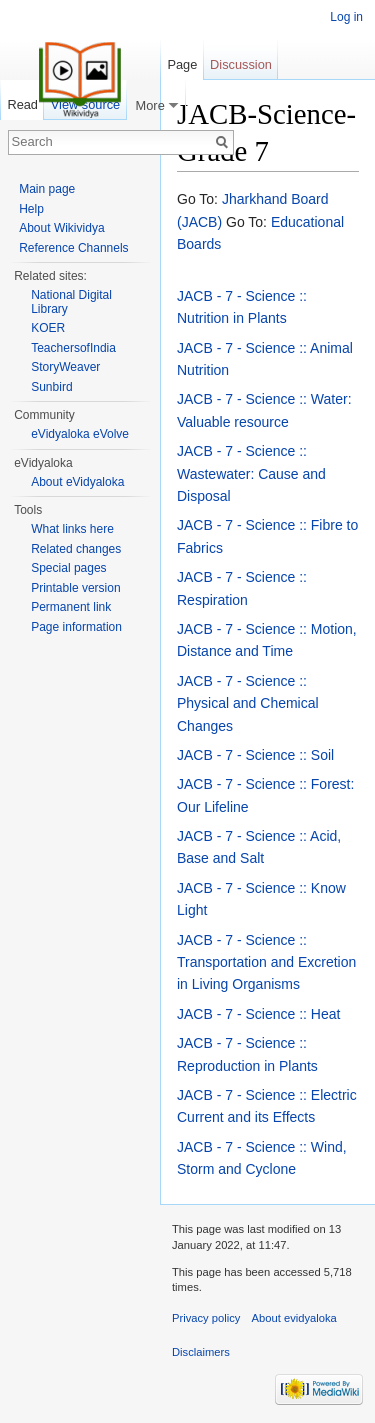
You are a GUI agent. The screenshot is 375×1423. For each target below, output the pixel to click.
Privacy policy (206, 1318)
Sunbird (51, 387)
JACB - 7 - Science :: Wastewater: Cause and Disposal (251, 473)
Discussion (241, 64)
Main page (47, 189)
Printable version (75, 588)
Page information (76, 627)
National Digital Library (71, 302)
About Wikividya (61, 228)
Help (31, 209)
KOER (48, 328)
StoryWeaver (65, 367)
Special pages (68, 568)
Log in (346, 17)
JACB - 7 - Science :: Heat (258, 1014)
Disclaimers (201, 1352)
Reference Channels (73, 248)
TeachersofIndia (73, 348)
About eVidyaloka (77, 482)
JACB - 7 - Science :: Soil (255, 755)
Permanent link (71, 607)
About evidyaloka (294, 1318)
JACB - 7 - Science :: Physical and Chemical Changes (248, 703)
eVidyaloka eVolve (80, 434)
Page (182, 64)
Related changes (76, 549)
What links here (72, 529)
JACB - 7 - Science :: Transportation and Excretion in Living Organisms (266, 962)
